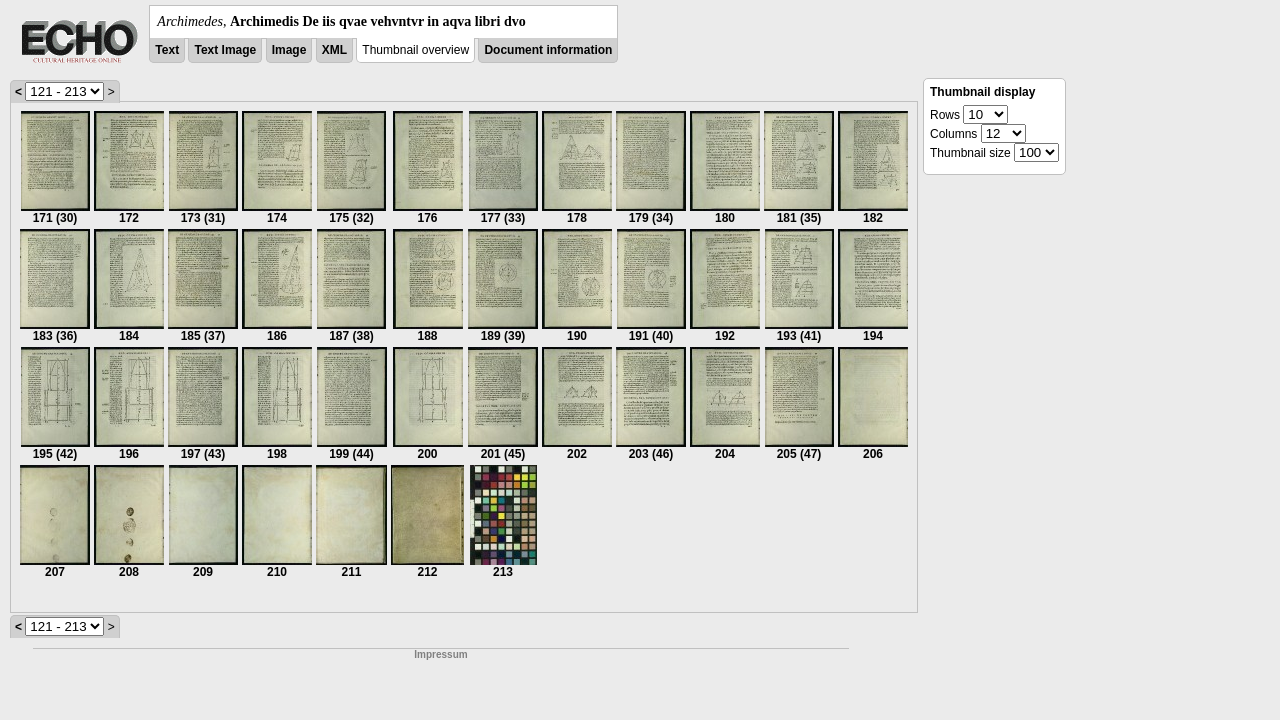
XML (334, 50)
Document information (548, 50)
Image (289, 50)
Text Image (225, 50)
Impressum (440, 654)
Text (167, 50)
